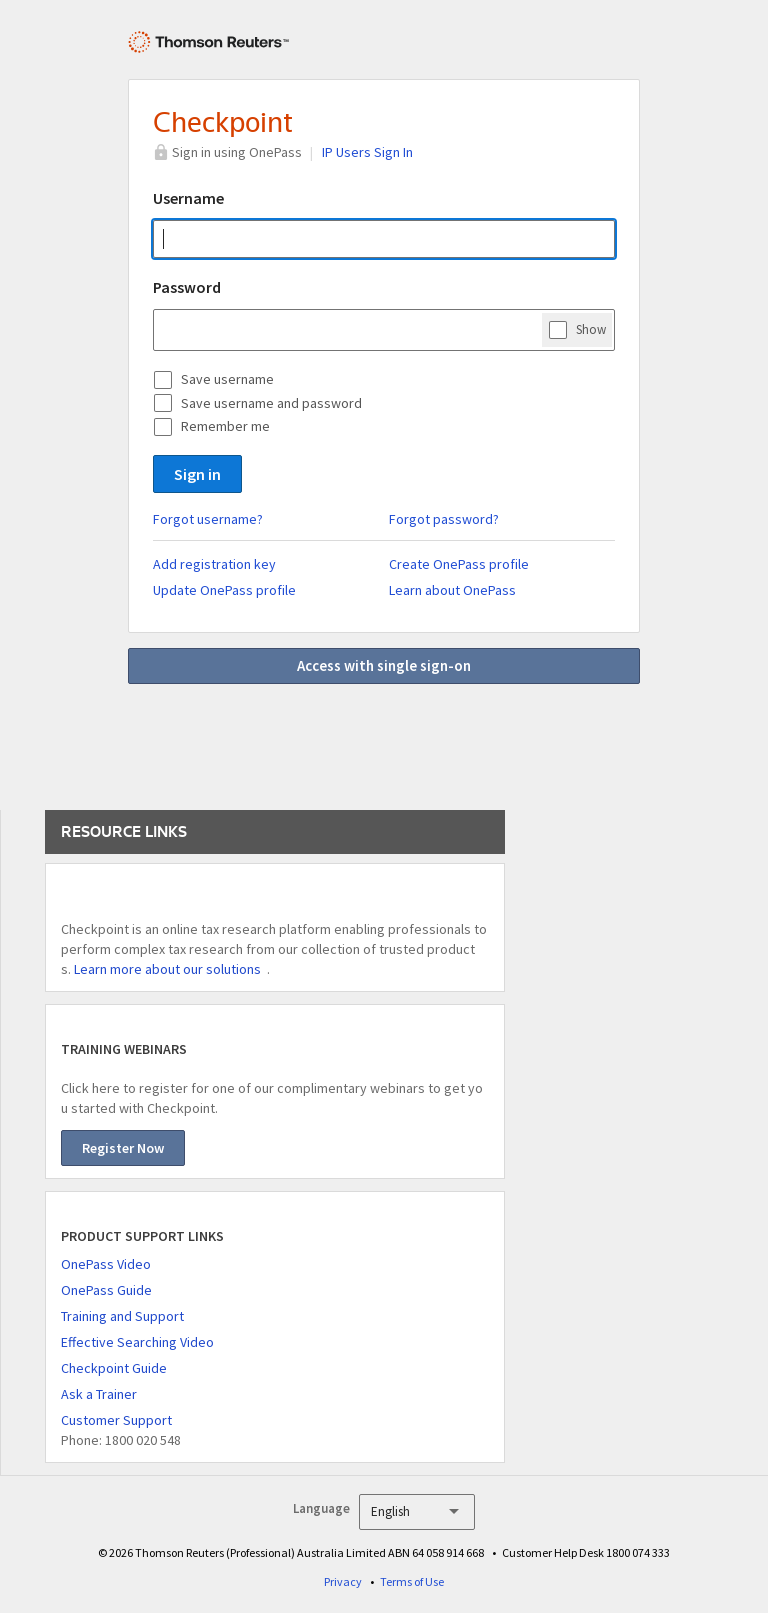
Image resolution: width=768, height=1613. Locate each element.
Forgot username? (208, 519)
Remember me (225, 426)
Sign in (197, 474)
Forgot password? (444, 519)
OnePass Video (106, 1264)
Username (188, 198)
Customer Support (116, 1420)
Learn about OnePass (452, 590)
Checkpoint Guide (114, 1368)
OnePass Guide (106, 1290)
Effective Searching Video (137, 1342)
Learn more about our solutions (167, 969)
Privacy (343, 1581)
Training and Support (122, 1316)
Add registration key (214, 564)
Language (321, 1508)
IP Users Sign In (367, 152)
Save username (227, 379)
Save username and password (271, 403)
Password (187, 287)
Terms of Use (412, 1581)
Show (591, 329)
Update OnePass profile (224, 590)
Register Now (123, 1148)
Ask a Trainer (99, 1394)
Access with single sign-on (384, 665)
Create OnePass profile (459, 564)
